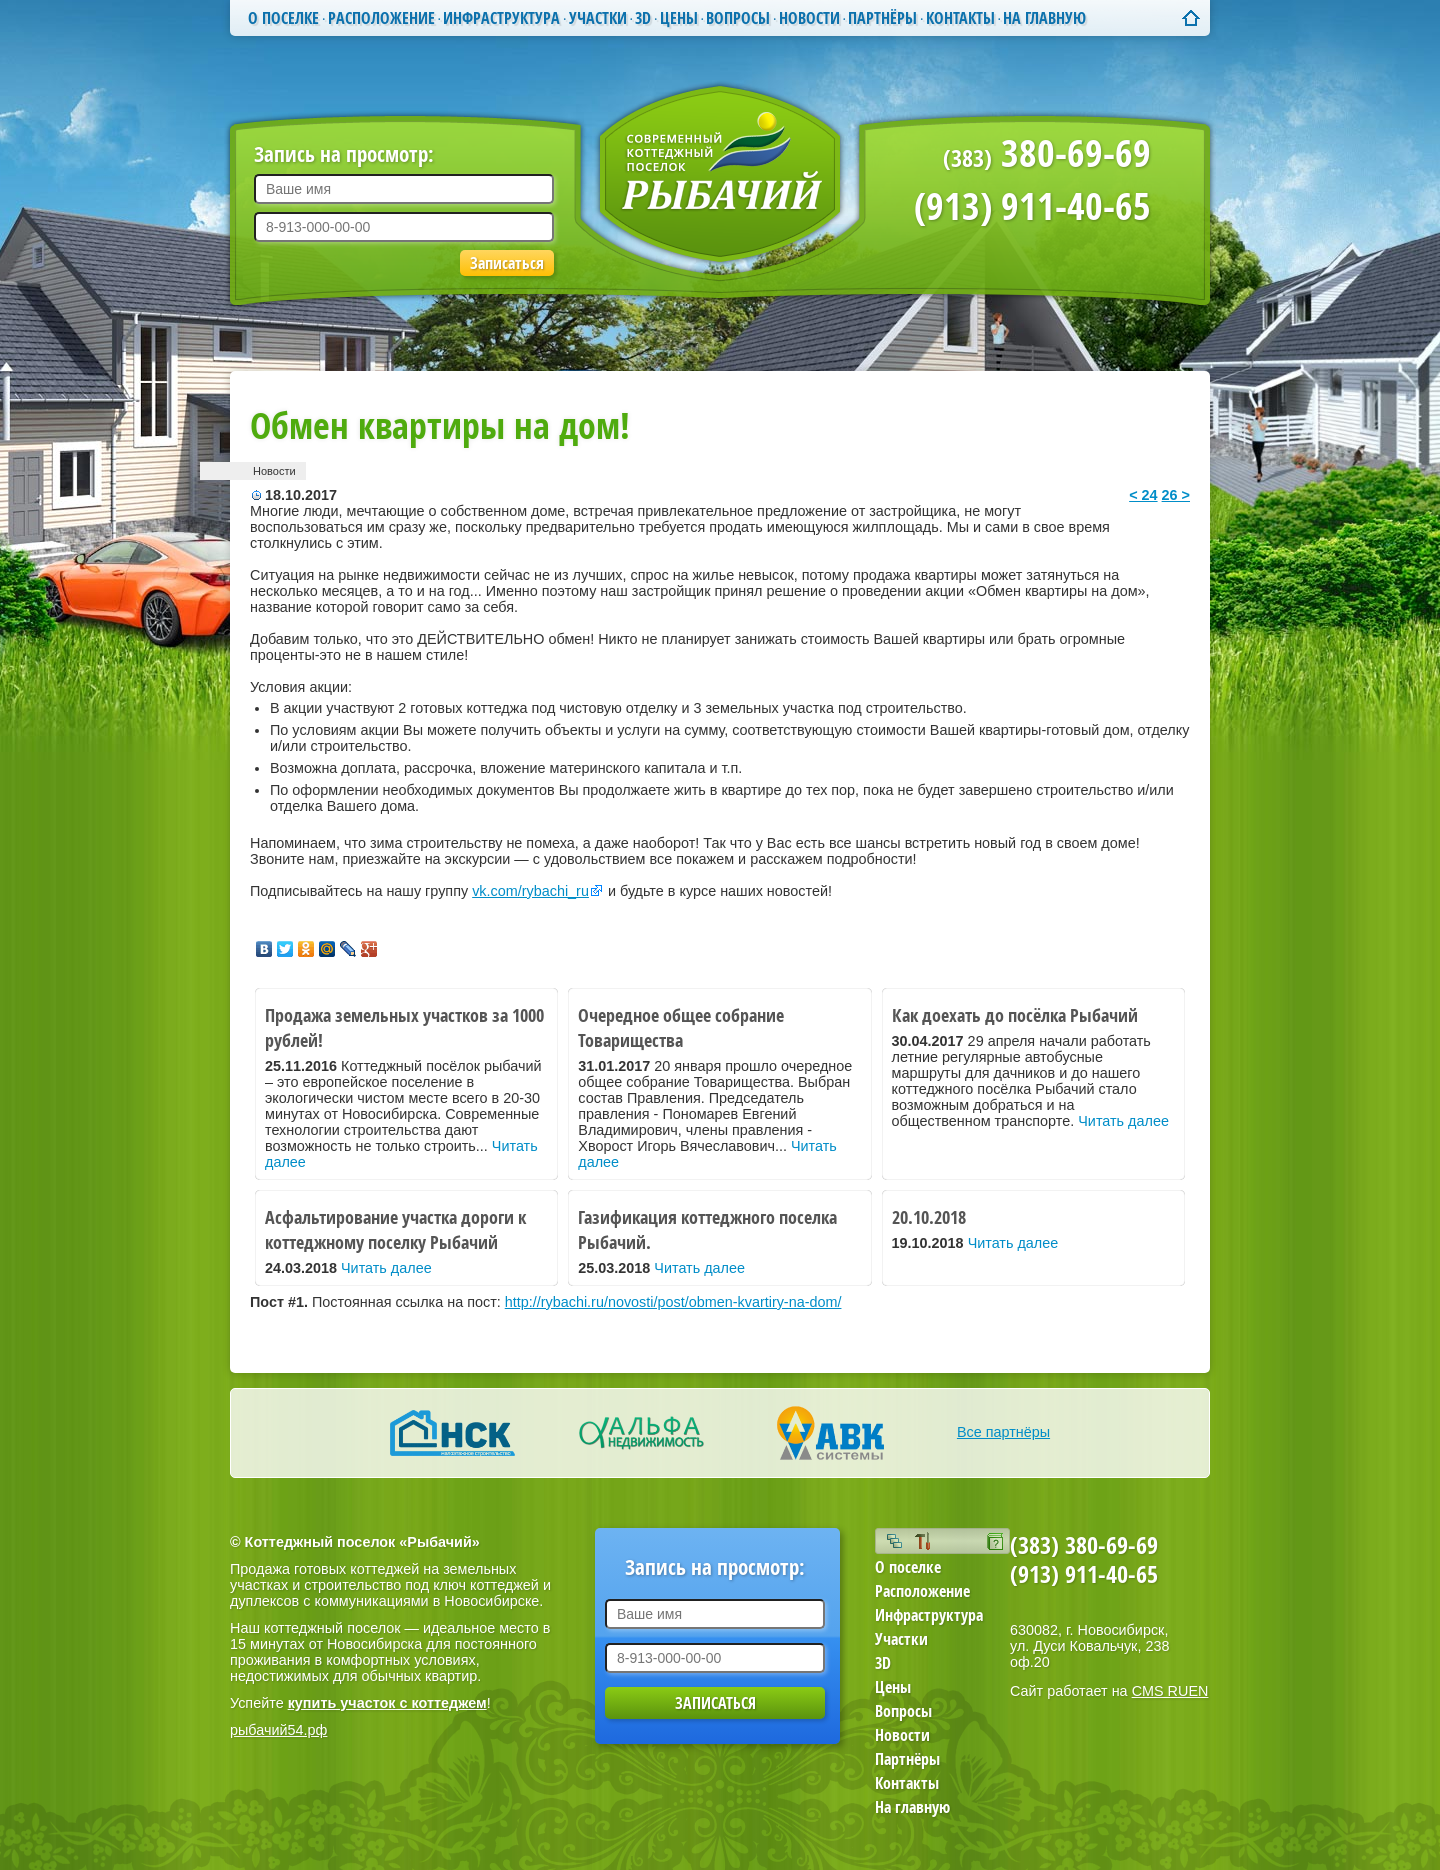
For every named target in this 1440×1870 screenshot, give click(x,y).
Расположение (381, 18)
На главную (1044, 18)
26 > (1176, 495)
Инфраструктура (501, 18)
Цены (679, 18)
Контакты (960, 18)
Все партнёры (1003, 1432)
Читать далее (1123, 1121)
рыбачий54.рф (278, 1730)
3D (643, 18)
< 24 (1143, 495)
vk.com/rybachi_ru (530, 891)
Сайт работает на (1109, 1691)
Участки (598, 18)
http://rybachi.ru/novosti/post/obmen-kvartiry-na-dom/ (673, 1302)
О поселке (283, 18)
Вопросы (738, 18)
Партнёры (882, 18)
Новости (809, 18)
